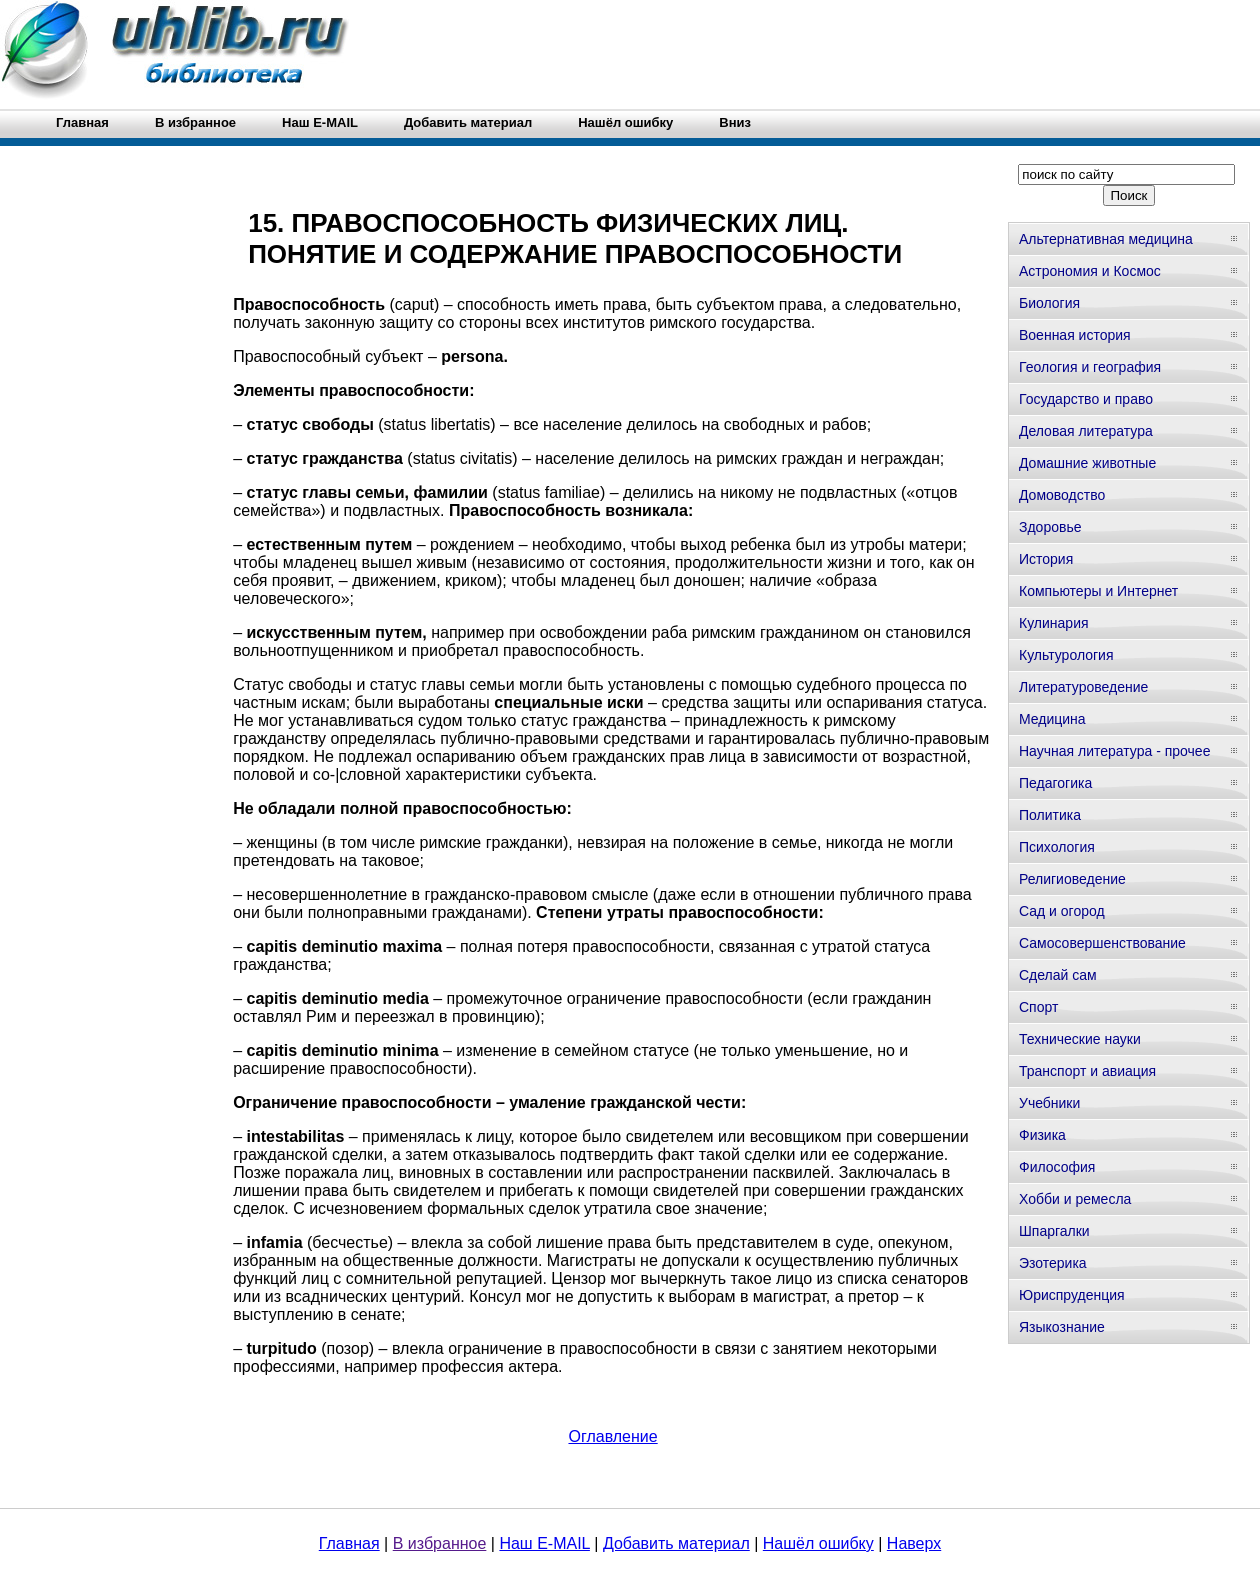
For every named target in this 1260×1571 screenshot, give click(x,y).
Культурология (1066, 655)
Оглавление (612, 1436)
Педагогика (1055, 783)
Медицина (1052, 719)
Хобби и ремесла (1075, 1199)
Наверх (914, 1543)
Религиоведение (1072, 879)
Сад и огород (1062, 911)
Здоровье (1050, 527)
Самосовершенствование (1102, 943)
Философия (1057, 1167)
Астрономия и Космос (1090, 271)
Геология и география (1090, 367)
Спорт (1038, 1007)
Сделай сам (1058, 975)
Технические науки (1080, 1039)
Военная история (1075, 335)
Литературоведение (1083, 687)
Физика (1042, 1135)
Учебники (1049, 1103)
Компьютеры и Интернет (1098, 591)
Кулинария (1054, 623)
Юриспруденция (1072, 1295)
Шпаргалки (1054, 1231)
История (1046, 559)
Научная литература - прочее (1114, 751)
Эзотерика (1053, 1263)
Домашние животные (1087, 463)
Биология (1049, 303)
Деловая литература (1086, 431)
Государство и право (1086, 399)
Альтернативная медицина (1106, 239)
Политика (1050, 815)
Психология (1057, 847)
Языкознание (1062, 1327)
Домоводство (1062, 495)
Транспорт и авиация (1087, 1071)
